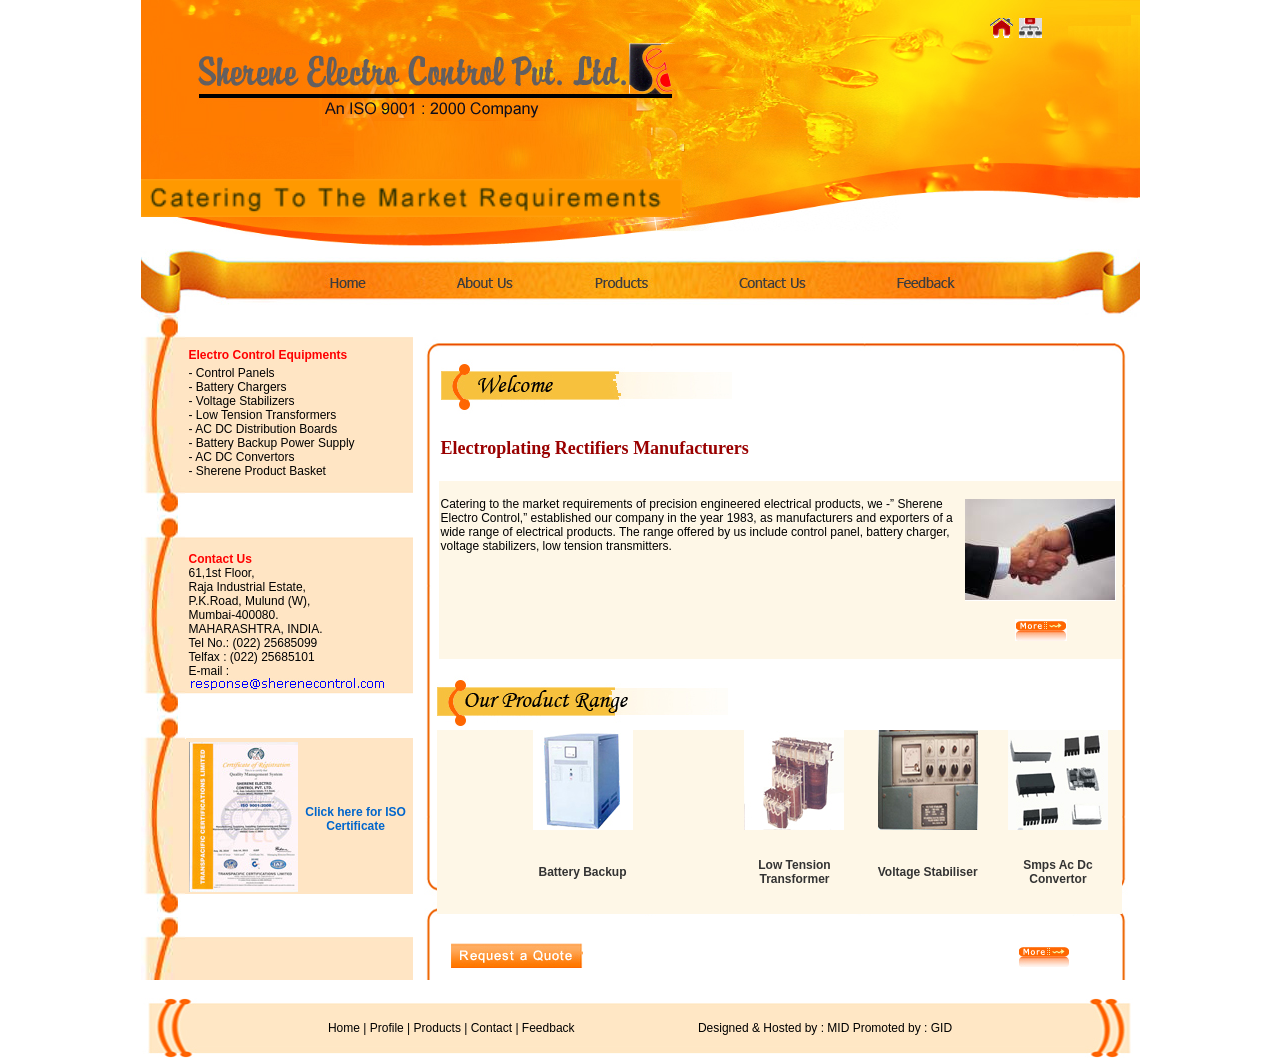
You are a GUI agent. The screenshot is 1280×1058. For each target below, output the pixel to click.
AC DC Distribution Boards (266, 429)
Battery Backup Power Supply (275, 443)
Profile (387, 1028)
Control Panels (235, 373)
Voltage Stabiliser (928, 872)
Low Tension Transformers (266, 415)
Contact (491, 1028)
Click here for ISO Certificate (355, 819)
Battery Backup (582, 872)
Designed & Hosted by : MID (713, 1028)
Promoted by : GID (902, 1028)
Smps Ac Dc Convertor (1058, 872)
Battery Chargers (241, 387)
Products (437, 1028)
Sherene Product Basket (261, 471)
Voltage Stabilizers (245, 401)
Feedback (548, 1028)
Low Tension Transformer (794, 872)
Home (344, 1028)
